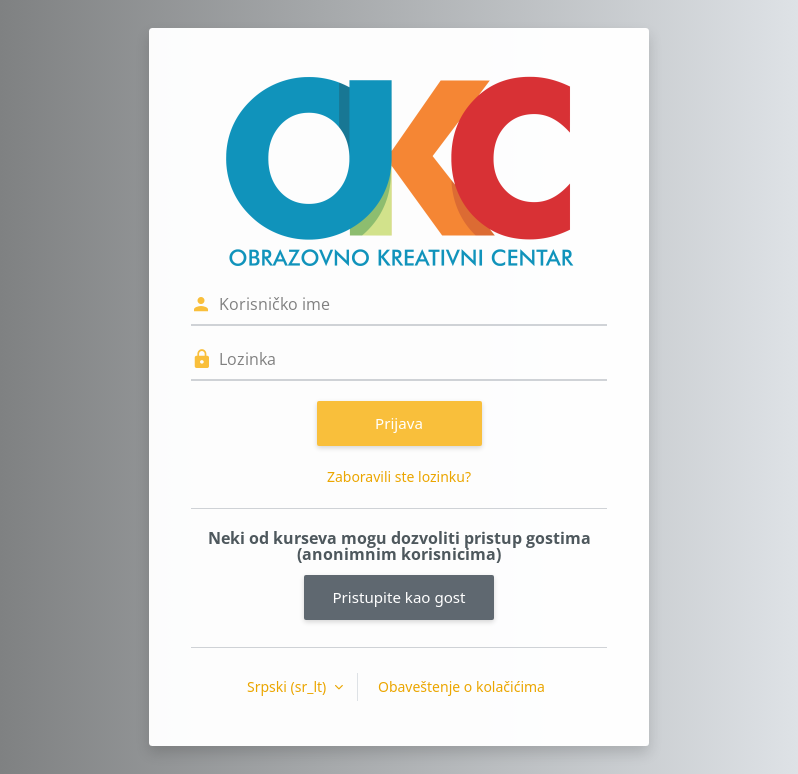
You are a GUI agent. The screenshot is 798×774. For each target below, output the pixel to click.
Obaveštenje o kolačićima (461, 686)
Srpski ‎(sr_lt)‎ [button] (288, 686)
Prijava (399, 423)
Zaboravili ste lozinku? (399, 476)
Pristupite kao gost (398, 597)
